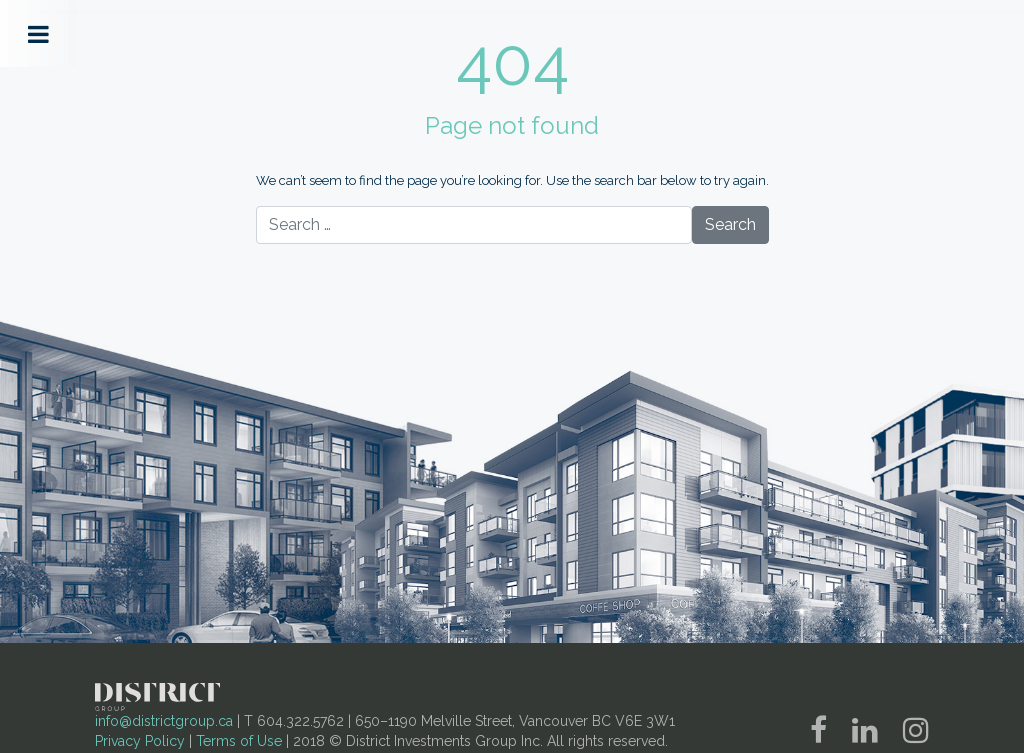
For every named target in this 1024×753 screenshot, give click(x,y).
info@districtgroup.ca (164, 721)
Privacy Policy (140, 741)
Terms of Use (239, 741)
